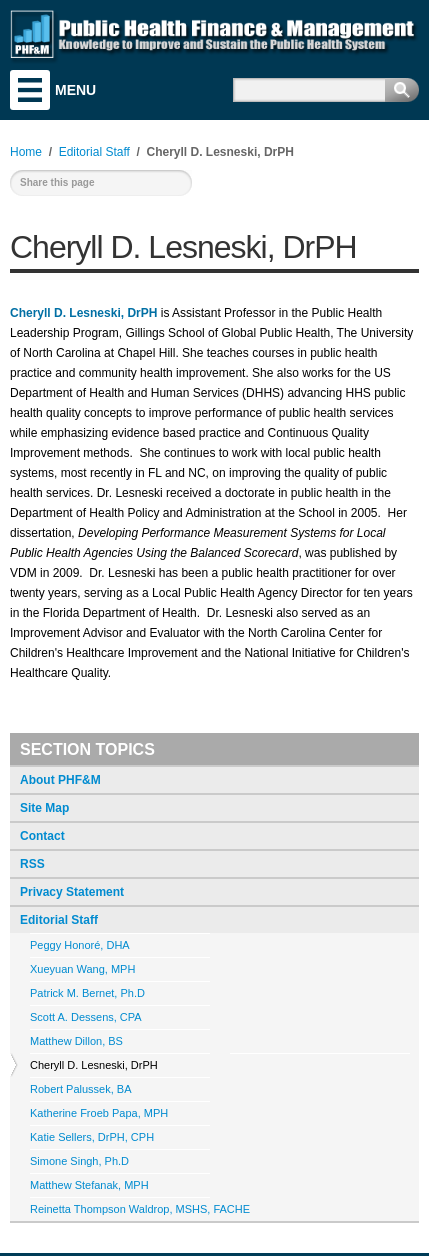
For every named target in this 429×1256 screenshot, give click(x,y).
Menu (30, 90)
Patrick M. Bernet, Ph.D (87, 993)
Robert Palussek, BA (81, 1089)
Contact (42, 836)
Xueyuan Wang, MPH (82, 969)
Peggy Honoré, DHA (80, 945)
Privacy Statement (72, 892)
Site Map (44, 808)
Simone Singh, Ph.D (79, 1161)
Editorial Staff (59, 920)
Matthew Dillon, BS (76, 1041)
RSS (32, 864)
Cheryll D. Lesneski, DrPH (94, 1065)
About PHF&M (60, 780)
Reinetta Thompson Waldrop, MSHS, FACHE (140, 1209)
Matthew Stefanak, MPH (89, 1185)
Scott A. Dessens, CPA (86, 1017)
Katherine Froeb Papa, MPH (99, 1113)
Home (26, 152)
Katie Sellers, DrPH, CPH (92, 1137)
